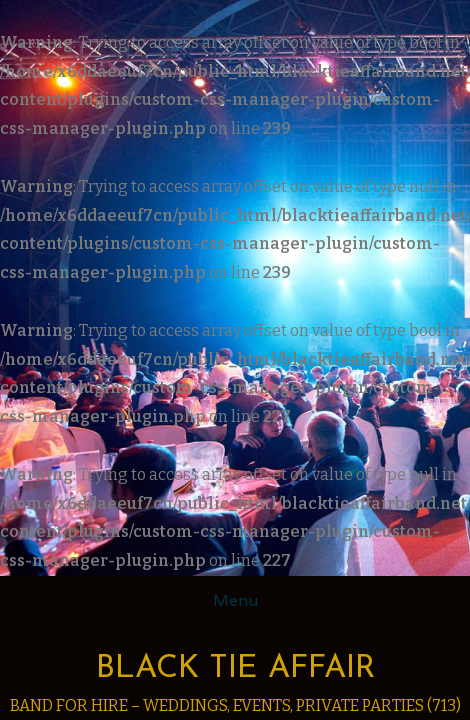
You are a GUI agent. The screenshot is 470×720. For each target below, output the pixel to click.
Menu (235, 600)
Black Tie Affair (235, 669)
